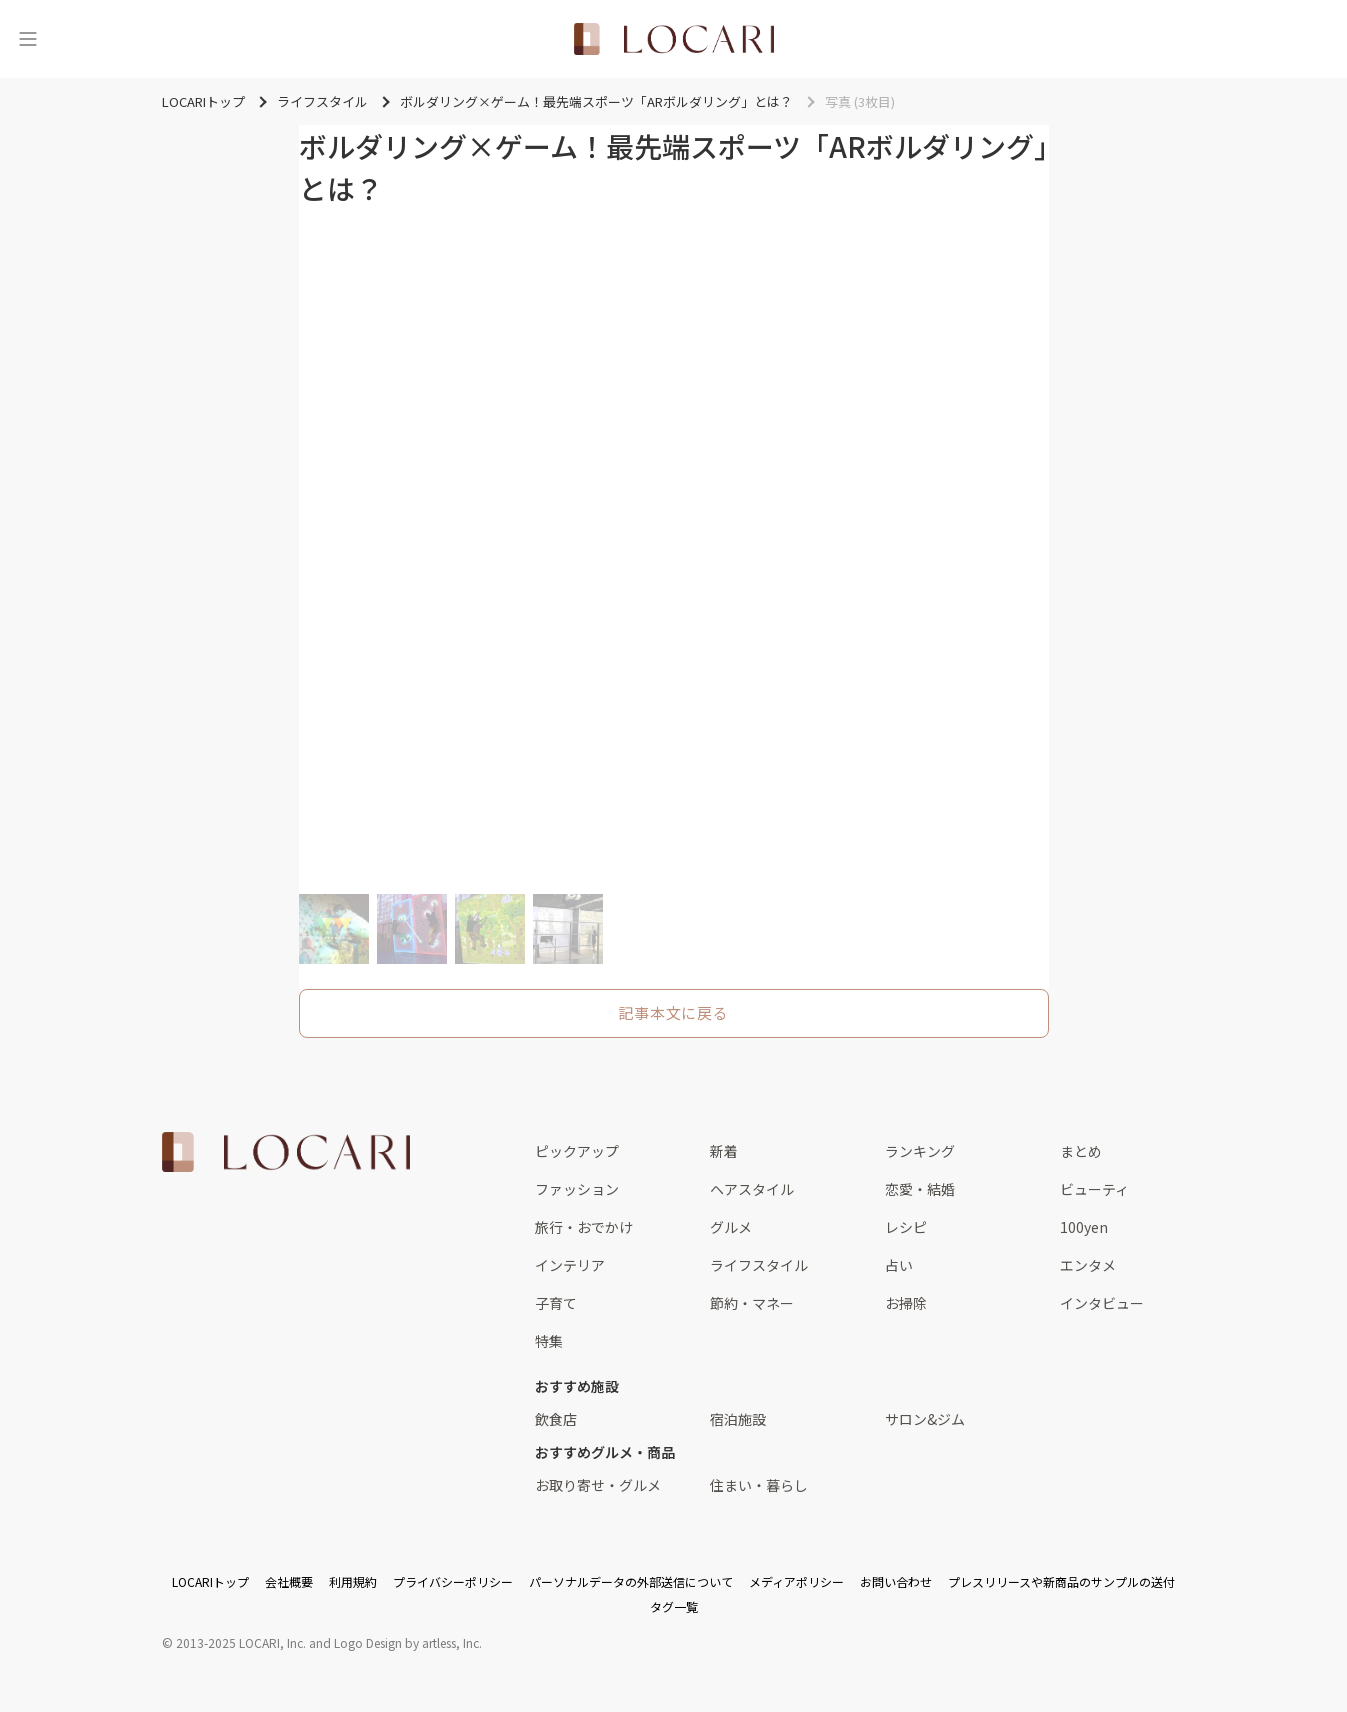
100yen (1084, 1227)
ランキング (920, 1151)
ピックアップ (577, 1151)
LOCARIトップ (210, 1581)
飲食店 (556, 1419)
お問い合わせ (896, 1581)
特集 (549, 1341)
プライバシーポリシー (453, 1581)
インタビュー (1102, 1303)
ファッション (577, 1189)
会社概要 (289, 1581)
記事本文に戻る (673, 1012)
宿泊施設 (738, 1419)
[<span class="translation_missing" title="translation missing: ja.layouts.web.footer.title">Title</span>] (286, 1152)
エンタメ (1088, 1265)
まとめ (1081, 1151)
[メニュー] (28, 39)
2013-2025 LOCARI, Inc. (241, 1642)
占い (899, 1265)
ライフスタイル (759, 1265)
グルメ (731, 1227)
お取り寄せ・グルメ (598, 1485)
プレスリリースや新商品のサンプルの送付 (1061, 1581)
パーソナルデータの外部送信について (631, 1581)
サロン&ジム (925, 1419)
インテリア (570, 1265)
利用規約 (353, 1581)
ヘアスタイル (752, 1189)
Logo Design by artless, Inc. (408, 1642)
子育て (556, 1303)
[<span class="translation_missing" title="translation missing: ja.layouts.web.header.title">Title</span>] (674, 39)
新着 (724, 1151)
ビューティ (1094, 1189)
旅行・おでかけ (584, 1227)
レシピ (906, 1227)
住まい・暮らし (759, 1485)
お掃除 (906, 1303)
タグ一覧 (674, 1606)
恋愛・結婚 (920, 1189)
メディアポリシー (796, 1581)
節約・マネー (752, 1303)
